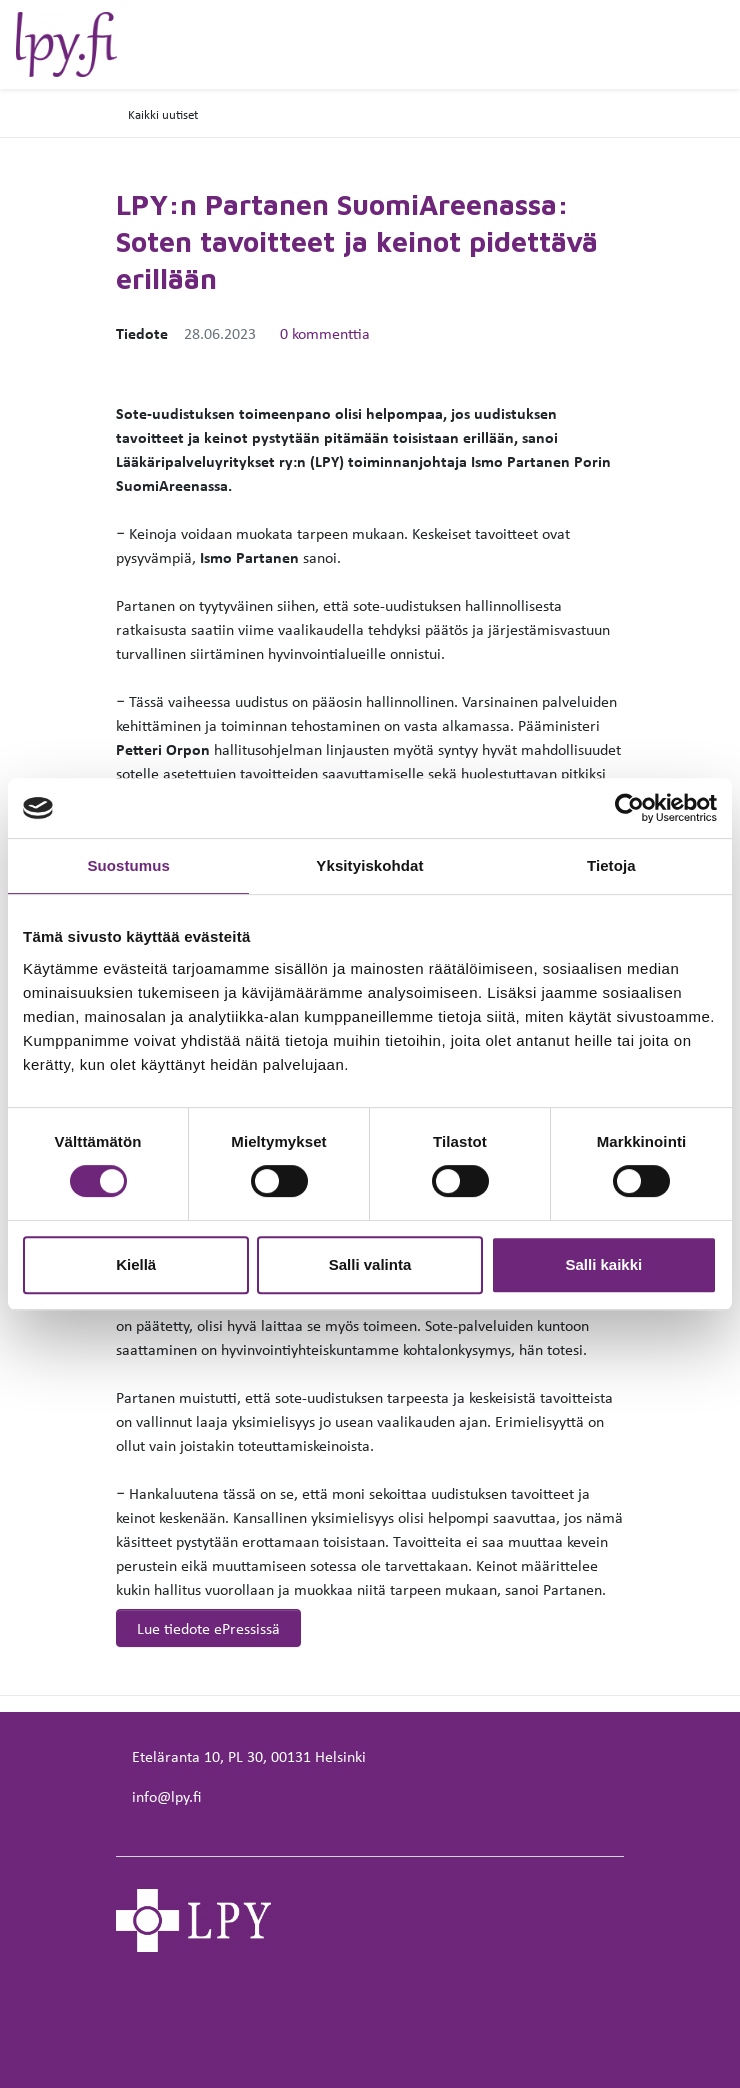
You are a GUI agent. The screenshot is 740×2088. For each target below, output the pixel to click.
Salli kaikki (603, 1264)
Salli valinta (370, 1264)
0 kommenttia (325, 333)
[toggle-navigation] (723, 47)
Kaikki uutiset (163, 114)
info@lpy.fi (166, 1796)
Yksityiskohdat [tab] (369, 865)
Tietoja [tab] (611, 865)
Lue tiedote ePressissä (208, 1628)
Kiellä (136, 1264)
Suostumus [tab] (128, 865)
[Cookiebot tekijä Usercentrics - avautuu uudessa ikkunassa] (629, 808)
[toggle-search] (693, 47)
